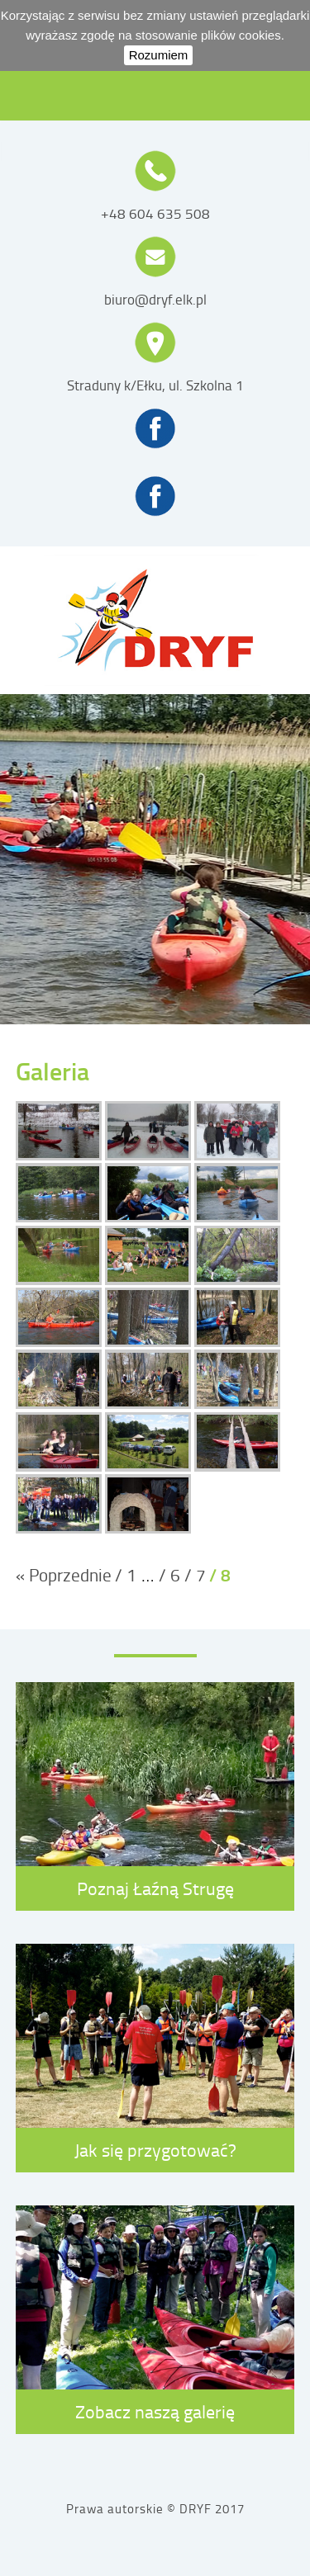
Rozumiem (158, 55)
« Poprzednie (64, 1574)
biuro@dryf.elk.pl (155, 300)
